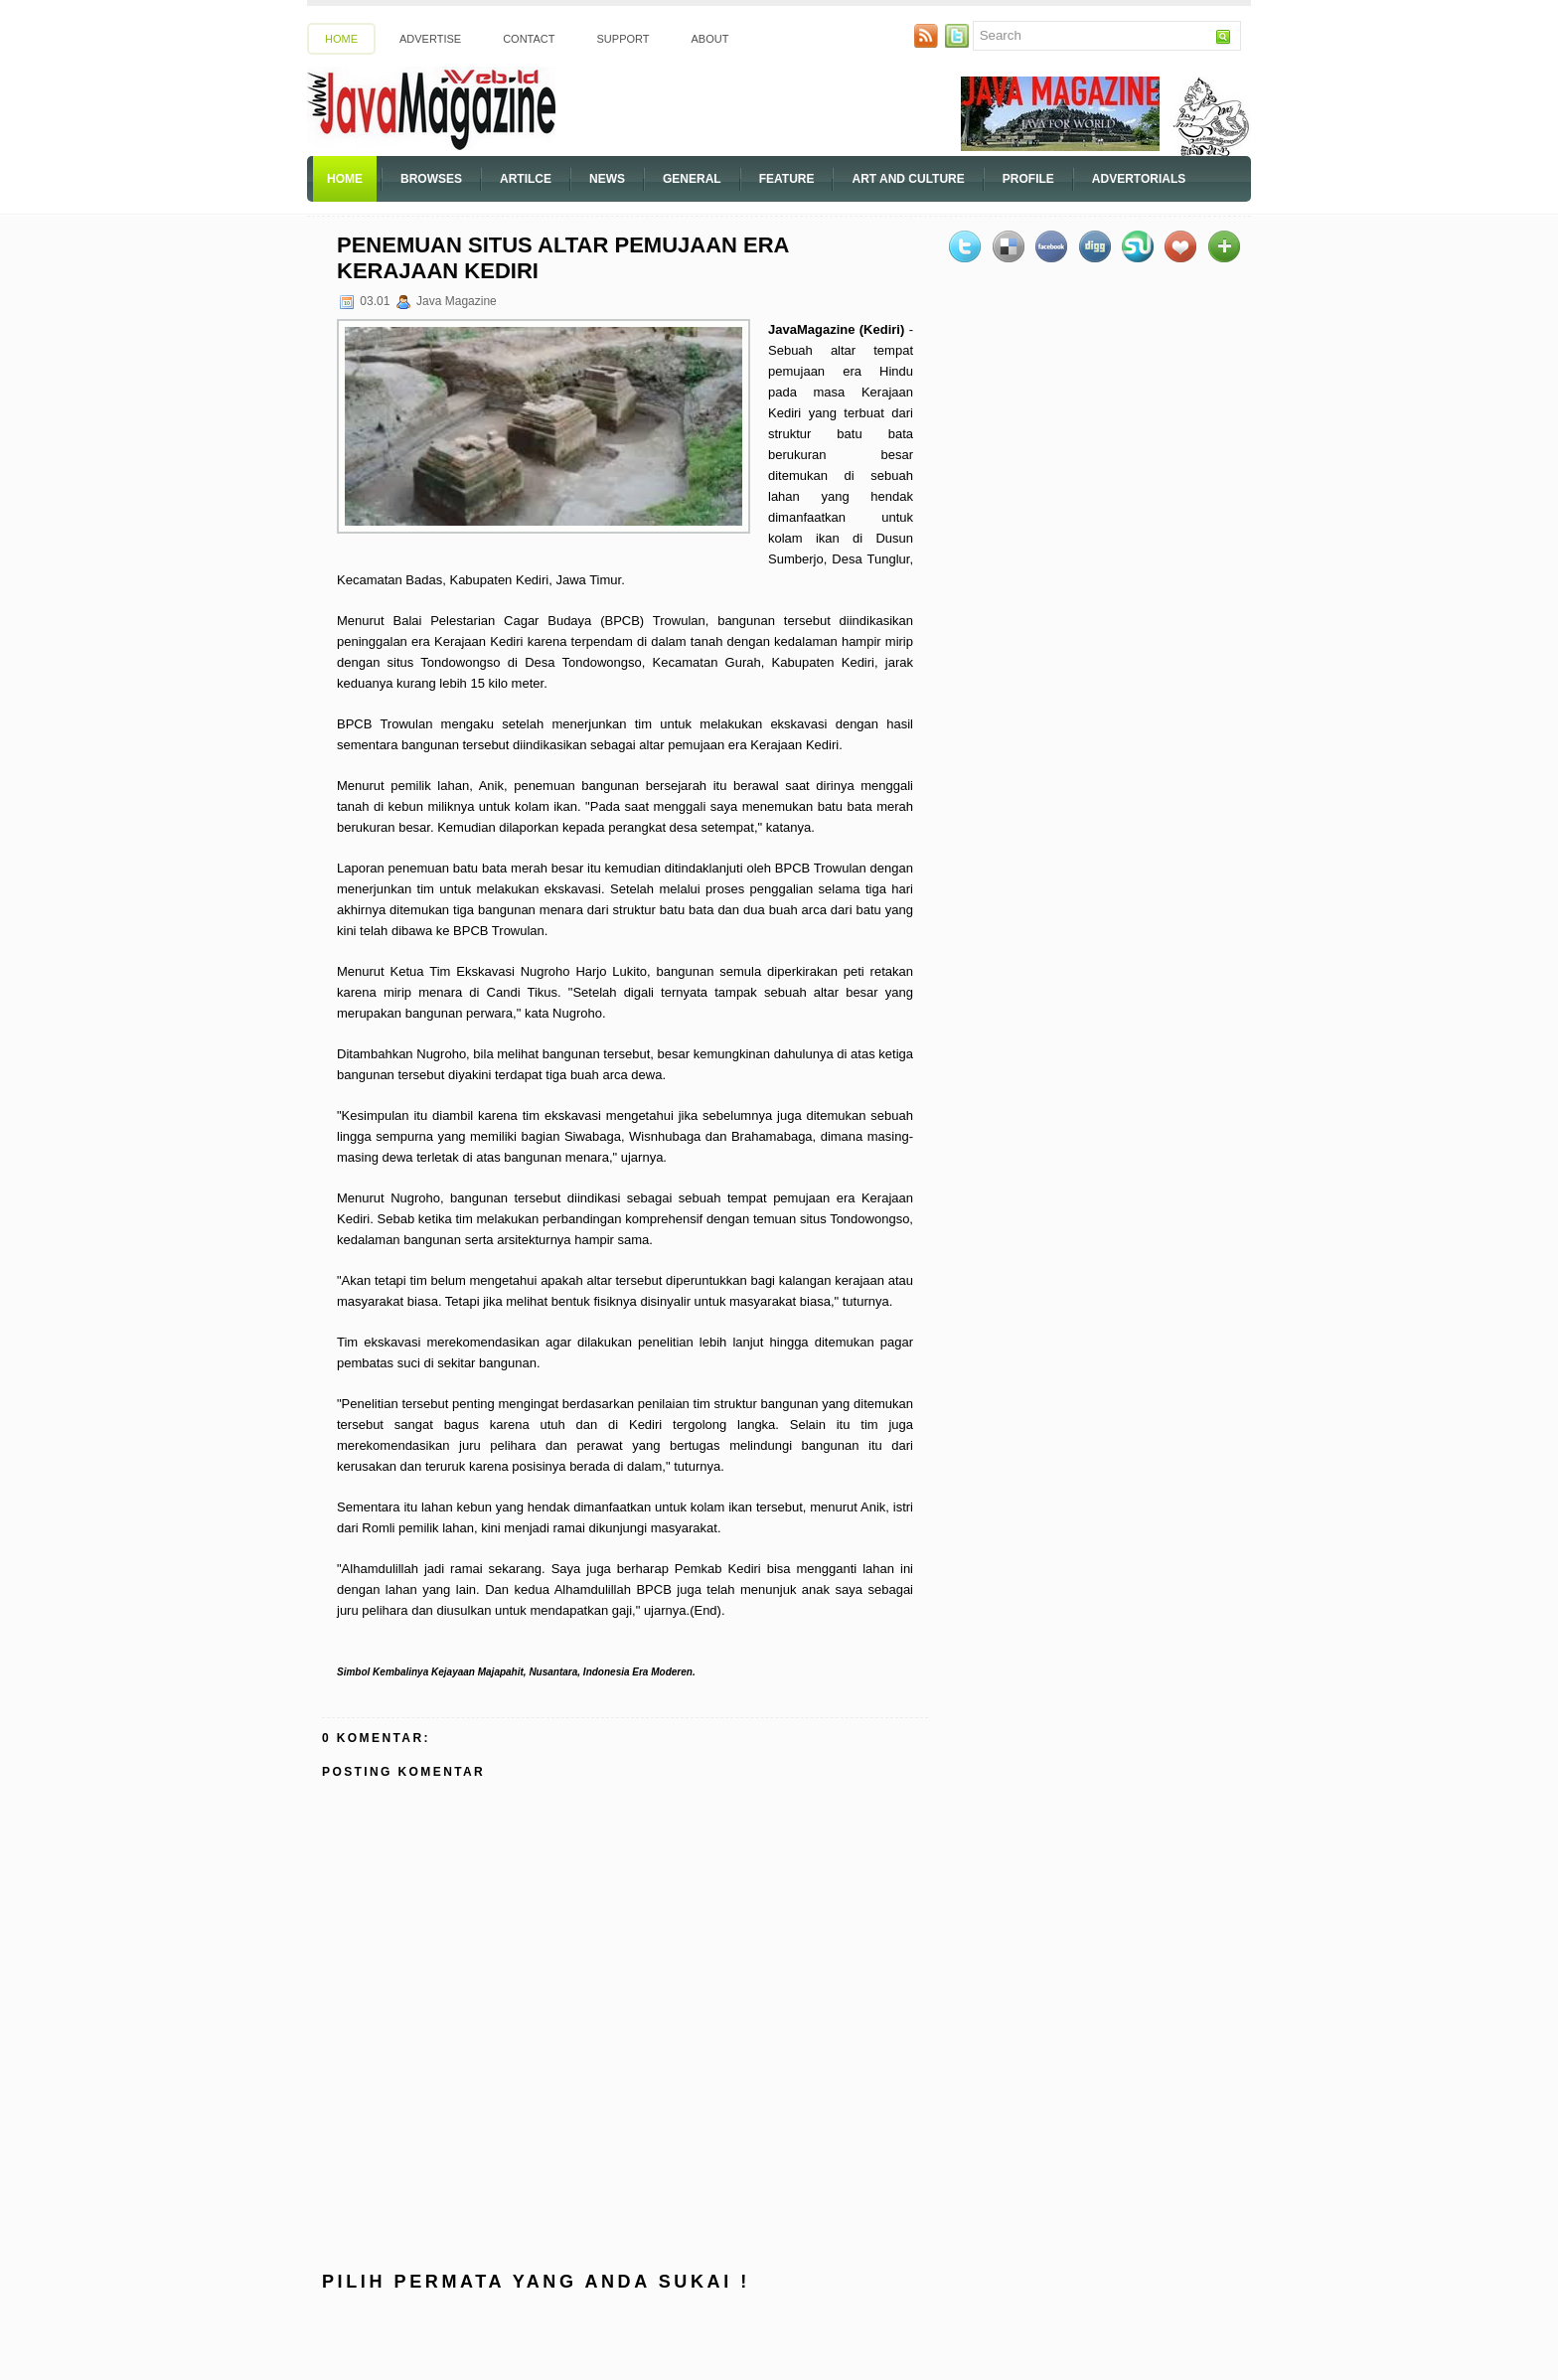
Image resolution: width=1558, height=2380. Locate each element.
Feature (787, 179)
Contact (528, 39)
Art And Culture (908, 179)
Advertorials (1138, 179)
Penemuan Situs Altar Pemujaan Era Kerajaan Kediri (563, 258)
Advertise (430, 39)
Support (623, 39)
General (692, 179)
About (710, 39)
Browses (431, 179)
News (607, 179)
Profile (1028, 179)
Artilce (525, 179)
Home (341, 39)
